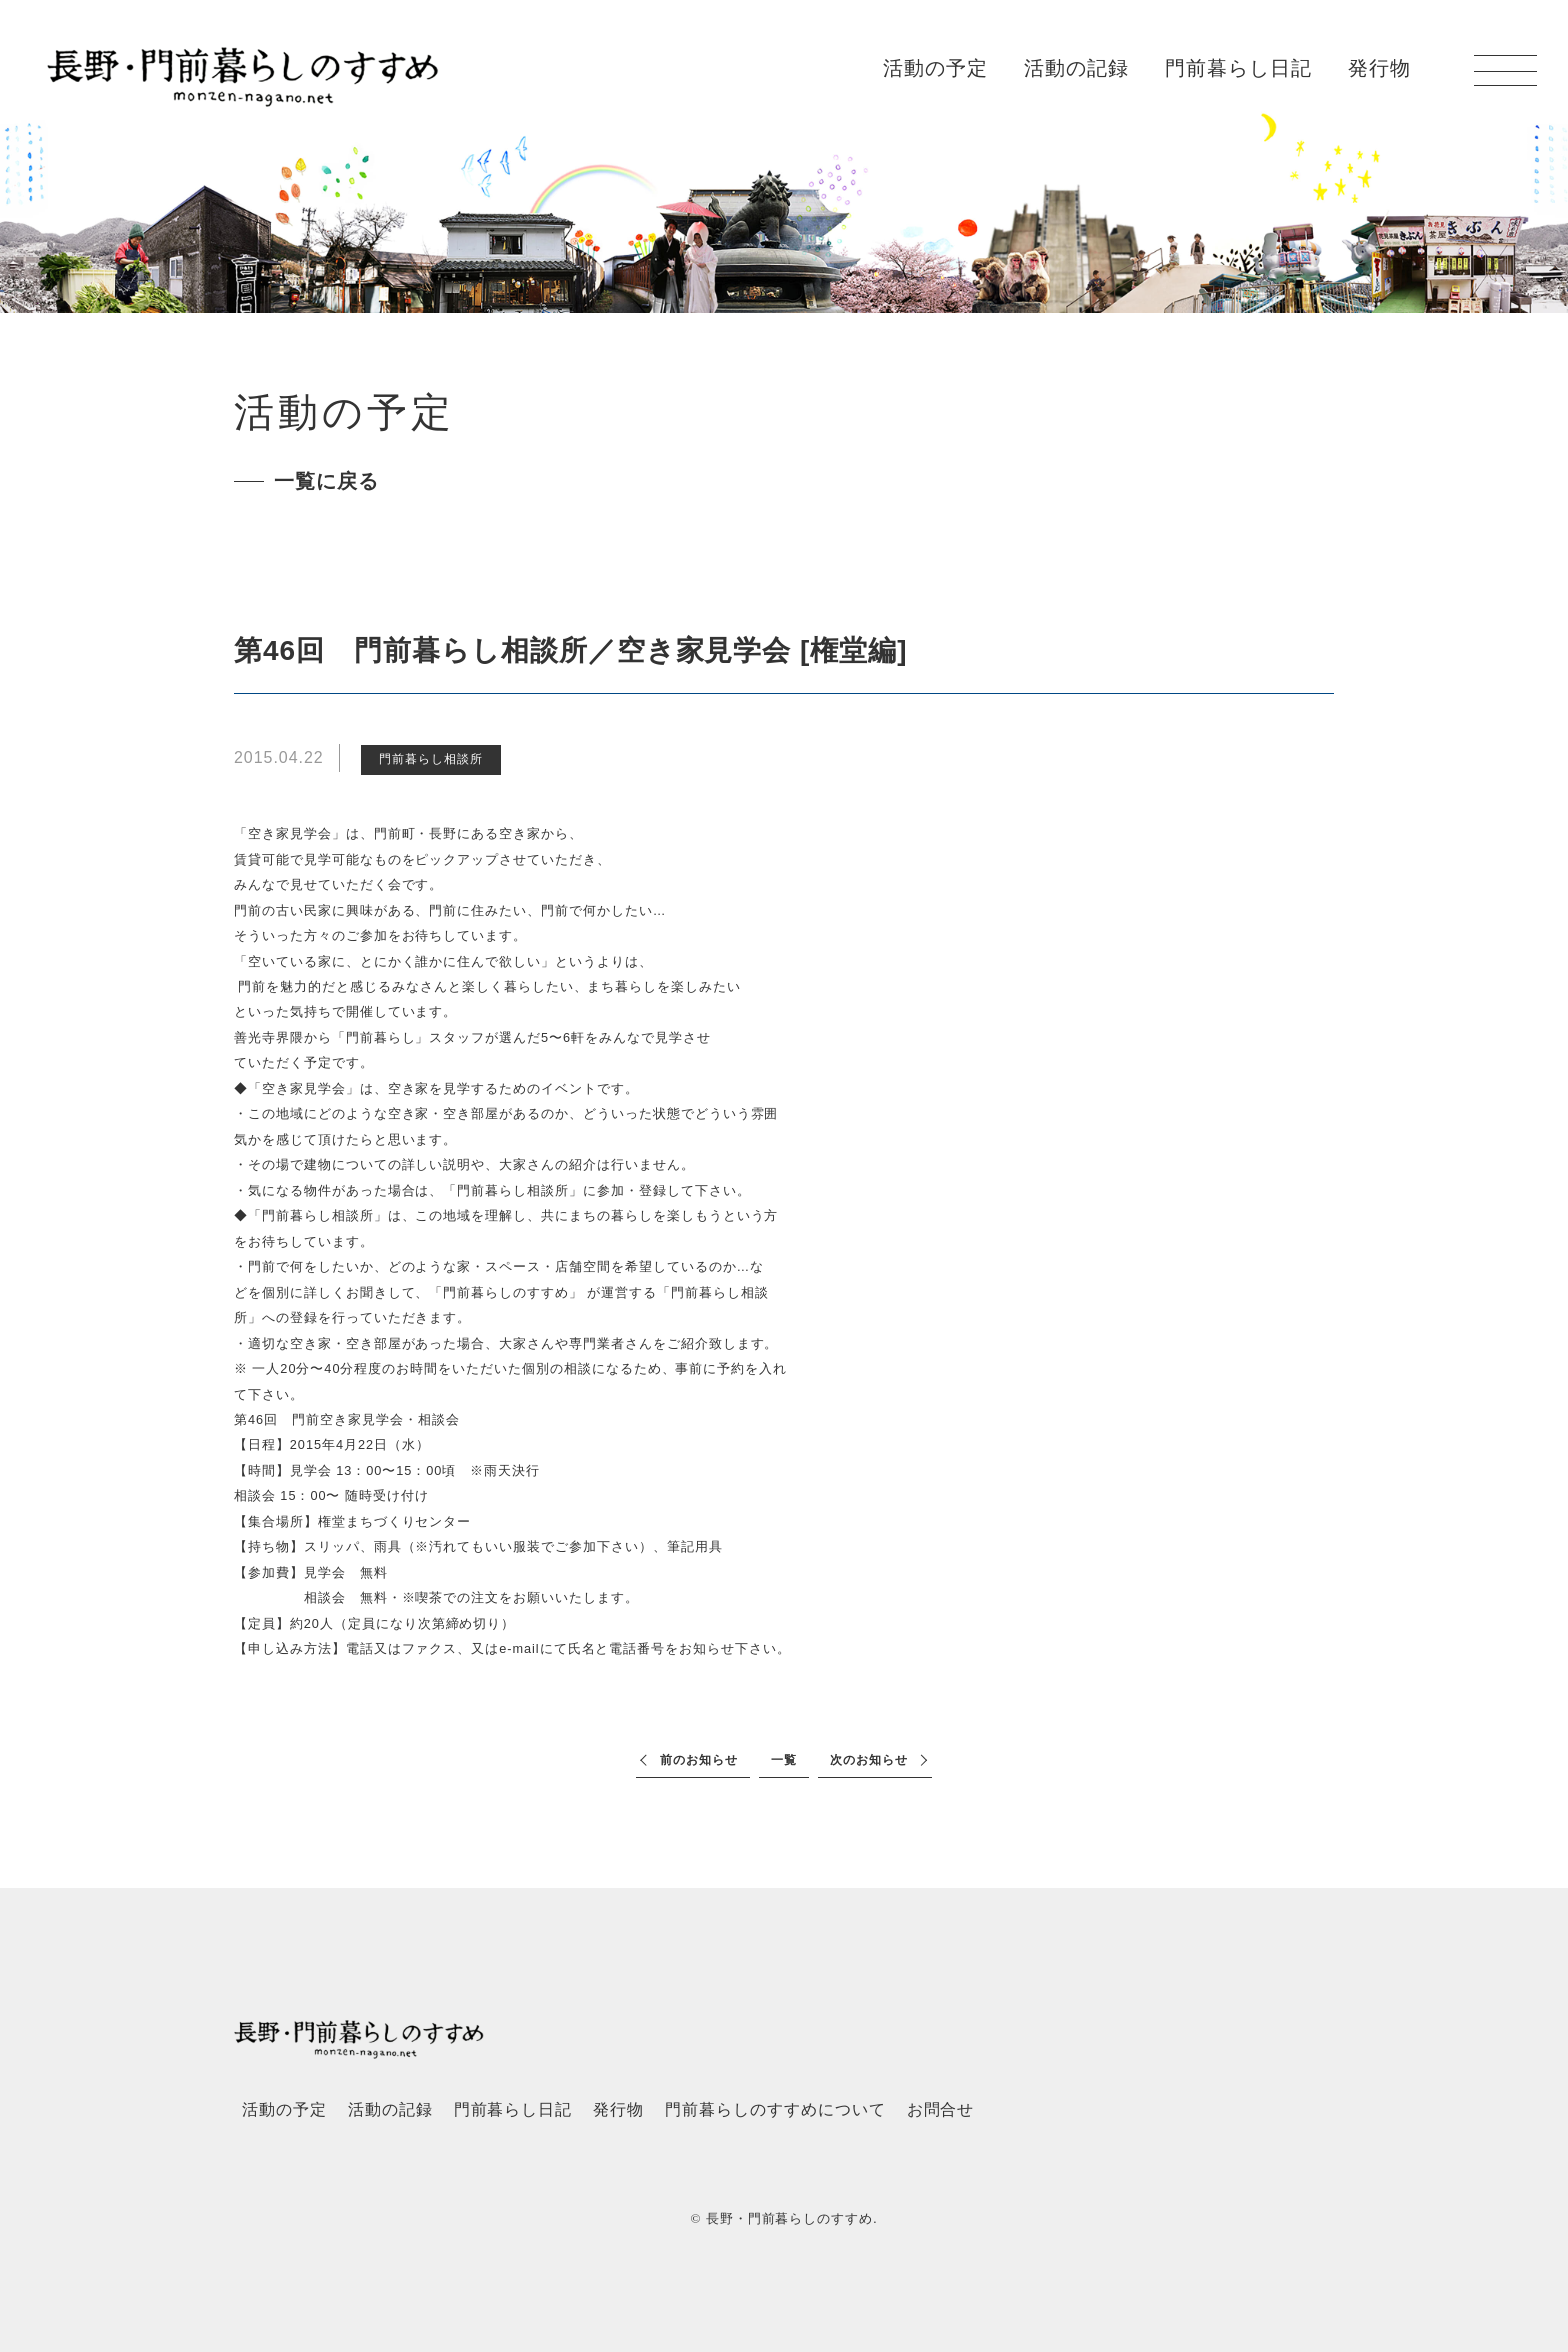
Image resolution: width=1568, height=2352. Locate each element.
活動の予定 (935, 68)
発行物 (1379, 68)
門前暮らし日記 (1238, 68)
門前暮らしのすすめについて (775, 2109)
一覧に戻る (326, 481)
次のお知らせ (869, 1760)
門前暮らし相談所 (431, 759)
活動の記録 (1076, 68)
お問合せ (941, 2109)
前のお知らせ (699, 1760)
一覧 (784, 1760)
